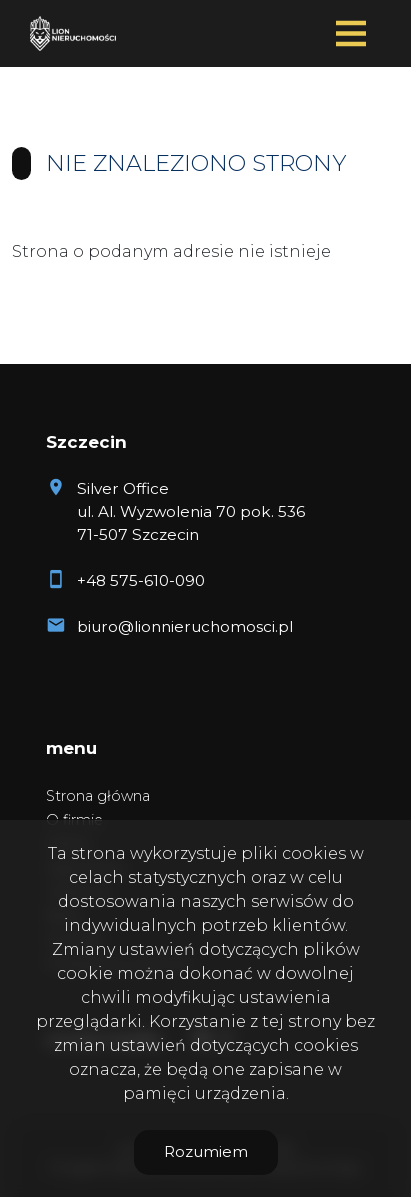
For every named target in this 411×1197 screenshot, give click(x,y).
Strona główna (98, 796)
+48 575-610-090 (141, 580)
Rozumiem (206, 1151)
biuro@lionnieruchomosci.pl (185, 626)
